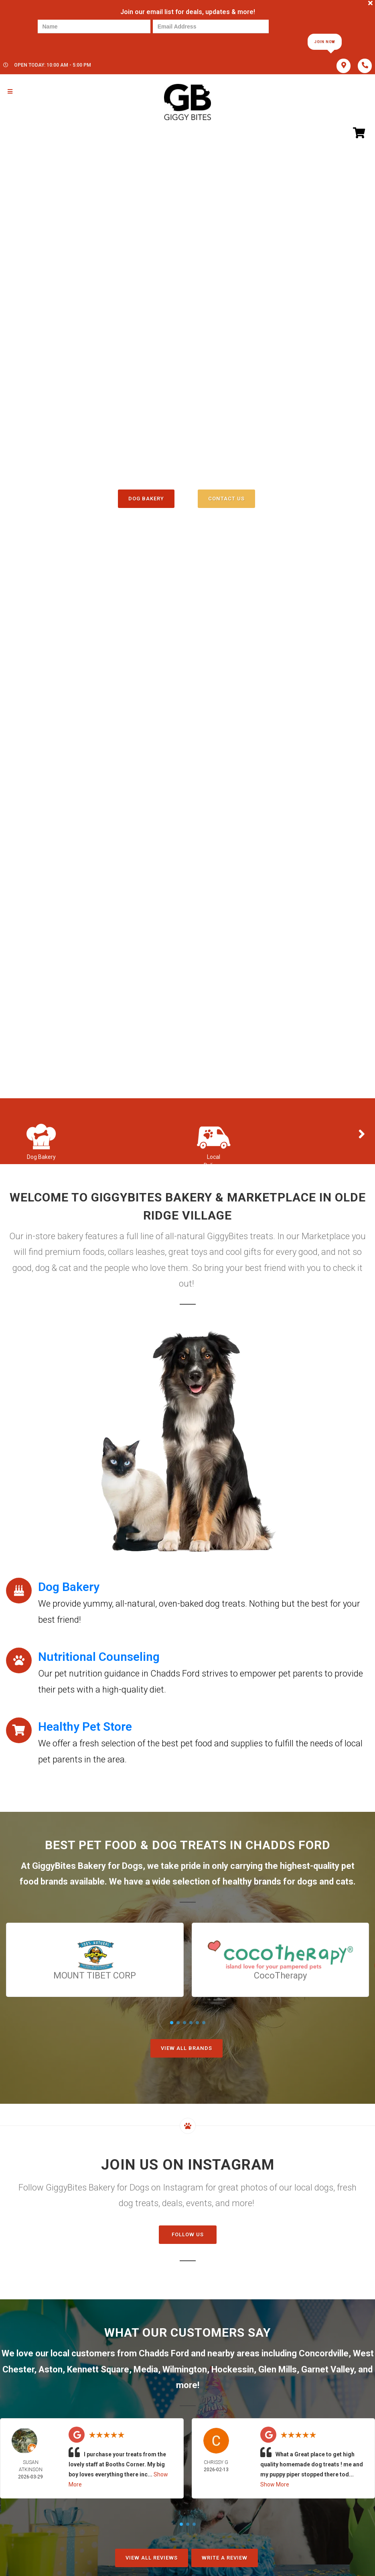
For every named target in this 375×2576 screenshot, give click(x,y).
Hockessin (232, 2369)
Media (146, 2369)
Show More (274, 2484)
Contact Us (226, 499)
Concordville (324, 2353)
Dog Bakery (146, 499)
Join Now (324, 42)
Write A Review (224, 2558)
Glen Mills (277, 2369)
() (216, 481)
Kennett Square (98, 2369)
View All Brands (186, 2048)
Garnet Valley (327, 2369)
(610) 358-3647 (187, 464)
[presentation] (64, 41)
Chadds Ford (164, 2353)
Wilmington (184, 2369)
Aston (51, 2369)
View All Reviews (152, 2558)
